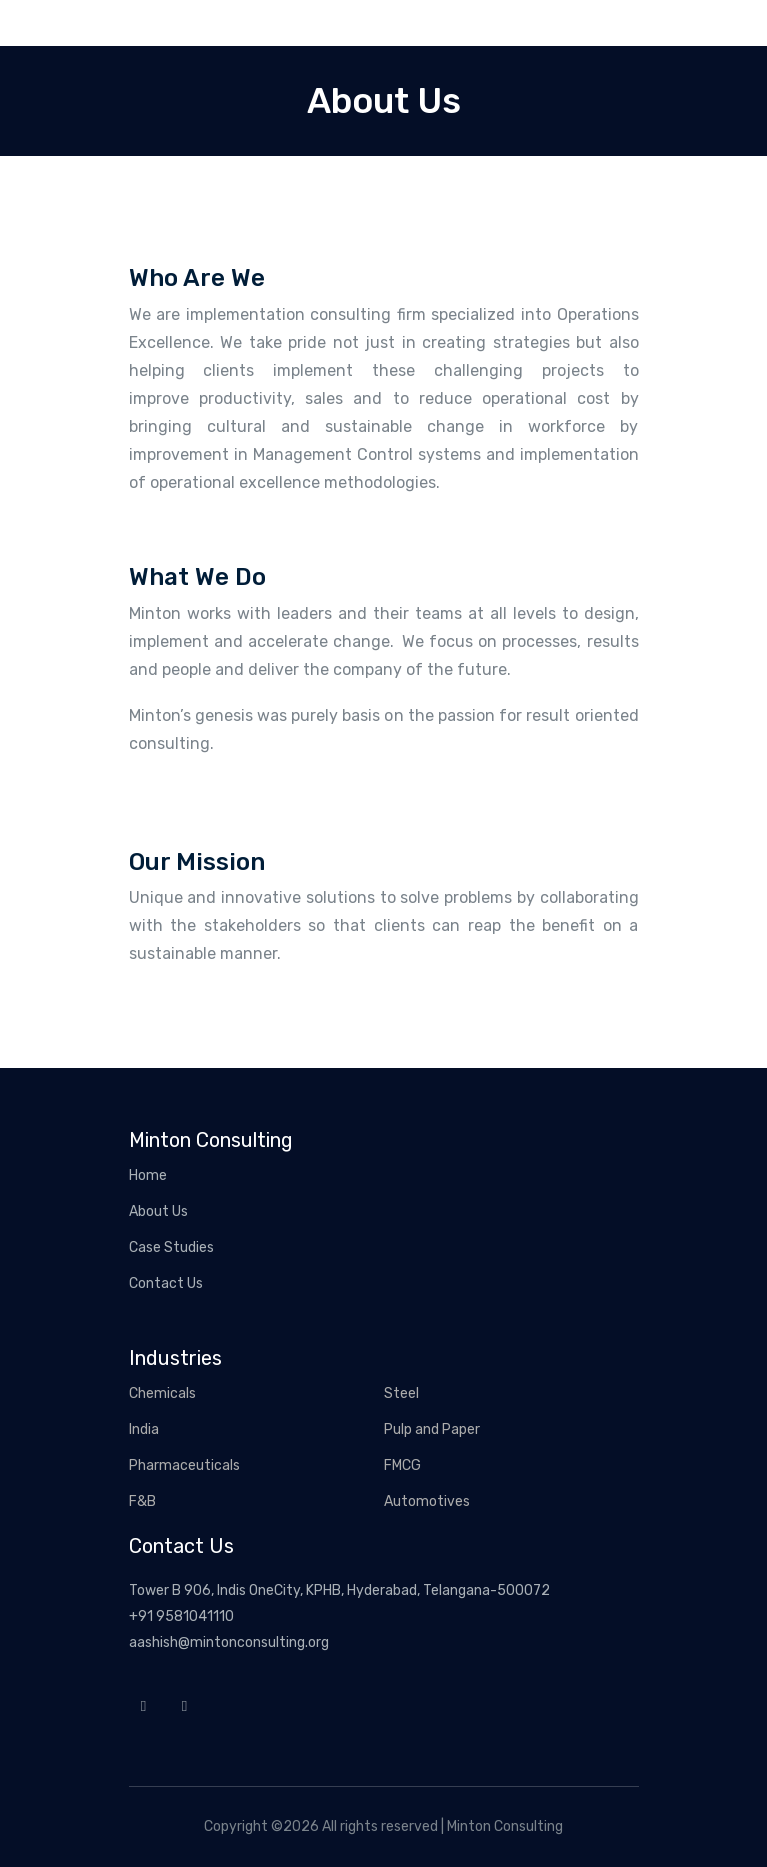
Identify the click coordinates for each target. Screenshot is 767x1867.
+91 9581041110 (181, 1616)
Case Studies (171, 1247)
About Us (158, 1211)
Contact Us (166, 1283)
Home (148, 1175)
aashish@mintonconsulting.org (229, 1642)
